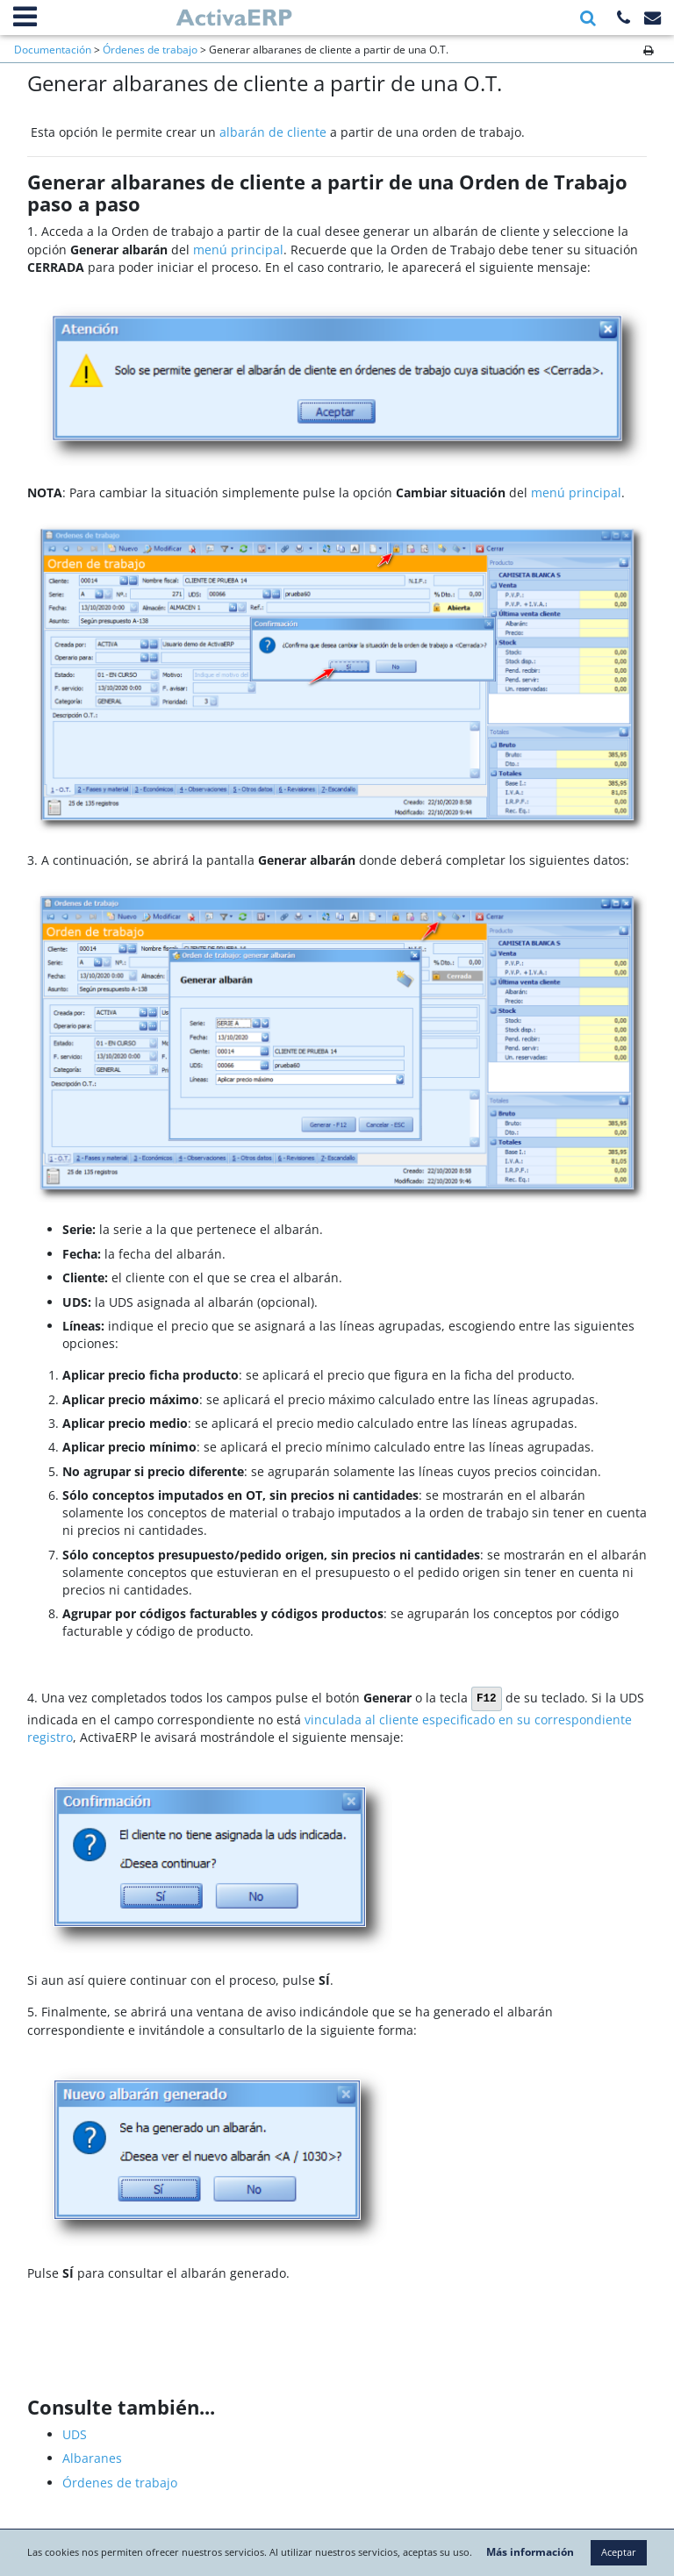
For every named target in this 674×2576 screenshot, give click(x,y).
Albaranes (92, 2458)
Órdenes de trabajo (150, 48)
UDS (74, 2434)
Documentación (52, 48)
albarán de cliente (272, 132)
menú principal (238, 249)
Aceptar (337, 2552)
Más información (583, 2516)
